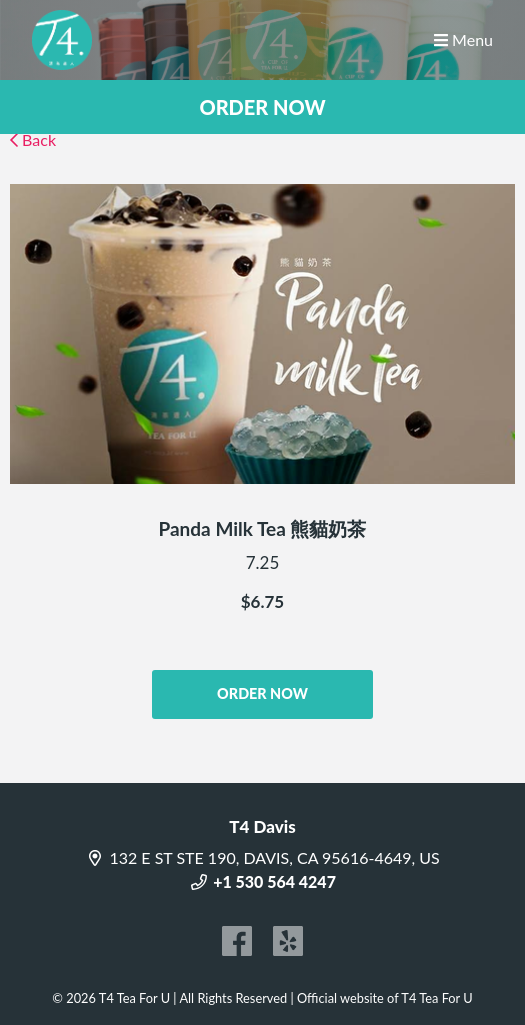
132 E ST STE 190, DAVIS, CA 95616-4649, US (262, 857)
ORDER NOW (262, 107)
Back (33, 139)
